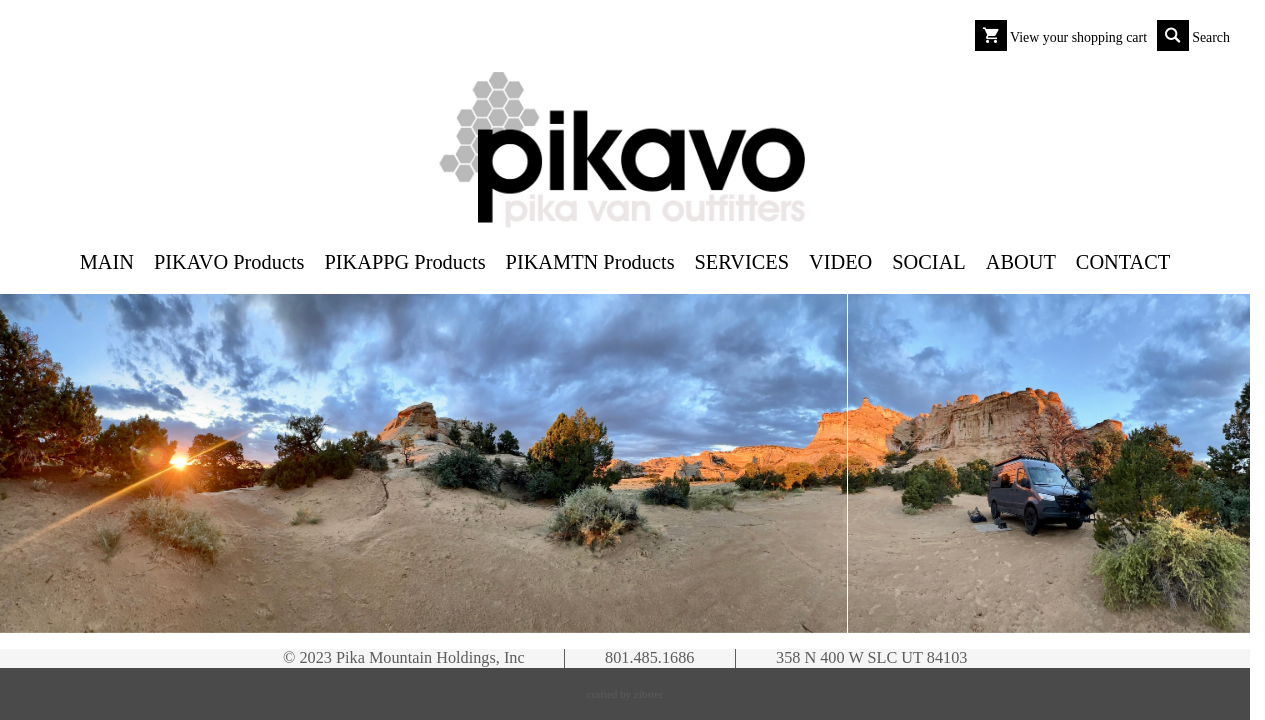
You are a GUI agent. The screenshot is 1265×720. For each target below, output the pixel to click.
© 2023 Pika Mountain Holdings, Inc (404, 658)
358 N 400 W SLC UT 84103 (871, 658)
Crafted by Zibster (625, 694)
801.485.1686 (649, 658)
